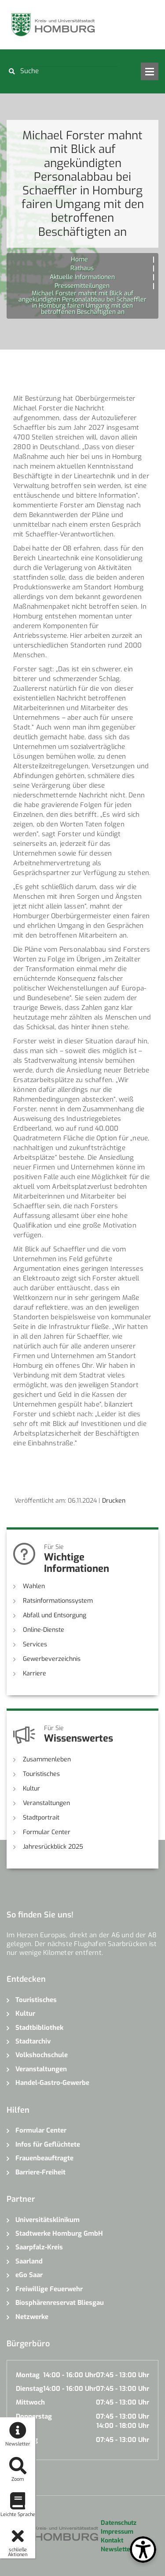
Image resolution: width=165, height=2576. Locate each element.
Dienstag (29, 2388)
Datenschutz (118, 2523)
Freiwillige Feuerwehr (49, 2289)
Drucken (113, 1500)
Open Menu (149, 71)
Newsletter (117, 2549)
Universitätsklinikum (47, 2219)
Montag (28, 2375)
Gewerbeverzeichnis (52, 1659)
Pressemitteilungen (82, 286)
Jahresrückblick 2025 (53, 1847)
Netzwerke (31, 2316)
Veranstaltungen (46, 1803)
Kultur (31, 1788)
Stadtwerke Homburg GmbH (59, 2233)
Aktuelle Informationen (82, 277)
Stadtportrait (41, 1817)
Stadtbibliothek (39, 2027)
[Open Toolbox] (143, 2549)
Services (35, 1644)
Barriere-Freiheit (40, 2172)
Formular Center (46, 1832)
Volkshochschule (41, 2055)
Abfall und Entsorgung (54, 1615)
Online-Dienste (43, 1630)
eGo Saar (29, 2275)
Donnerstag (34, 2416)
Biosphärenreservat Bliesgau (59, 2302)
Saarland (29, 2261)
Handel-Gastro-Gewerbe (52, 2082)
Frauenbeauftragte (44, 2158)
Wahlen (34, 1586)
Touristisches (41, 1774)
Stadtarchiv (33, 2041)
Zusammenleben (47, 1759)
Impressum (117, 2532)
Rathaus (82, 268)
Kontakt (112, 2540)
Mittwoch (30, 2402)
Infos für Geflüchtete (47, 2144)
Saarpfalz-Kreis (39, 2247)
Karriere (34, 1673)
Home (79, 259)
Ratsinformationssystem (58, 1601)
